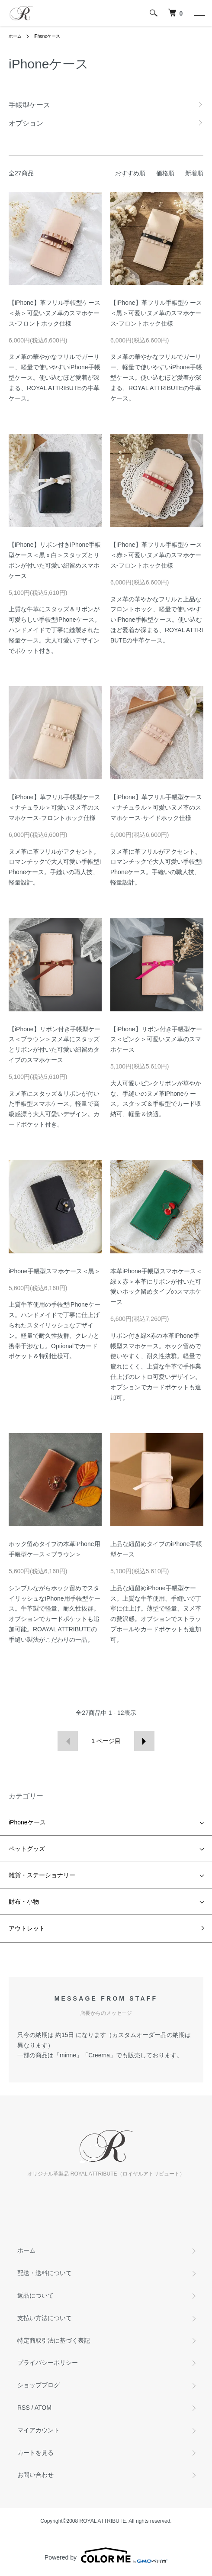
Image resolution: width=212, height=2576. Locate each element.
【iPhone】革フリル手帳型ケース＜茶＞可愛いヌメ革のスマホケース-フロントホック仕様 (54, 313)
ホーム (15, 36)
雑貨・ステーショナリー (42, 1875)
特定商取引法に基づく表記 (53, 2340)
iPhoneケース (47, 36)
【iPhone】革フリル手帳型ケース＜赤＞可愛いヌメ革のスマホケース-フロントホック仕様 (156, 555)
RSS (23, 2407)
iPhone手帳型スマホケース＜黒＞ (54, 1271)
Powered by (106, 2555)
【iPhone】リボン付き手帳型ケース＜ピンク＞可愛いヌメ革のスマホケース (156, 1039)
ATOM (43, 2407)
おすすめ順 (130, 173)
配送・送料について (44, 2272)
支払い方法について (44, 2318)
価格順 (165, 173)
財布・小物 (24, 1901)
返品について (35, 2295)
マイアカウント (38, 2430)
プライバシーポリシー (47, 2362)
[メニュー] (199, 13)
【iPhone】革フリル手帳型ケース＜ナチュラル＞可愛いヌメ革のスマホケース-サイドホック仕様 (156, 807)
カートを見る (35, 2452)
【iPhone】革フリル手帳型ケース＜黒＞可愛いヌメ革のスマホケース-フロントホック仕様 (156, 313)
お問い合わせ (35, 2474)
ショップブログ (38, 2385)
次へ (144, 1741)
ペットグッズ (27, 1848)
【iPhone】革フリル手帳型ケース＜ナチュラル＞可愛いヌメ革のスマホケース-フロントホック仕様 (54, 807)
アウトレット (27, 1928)
